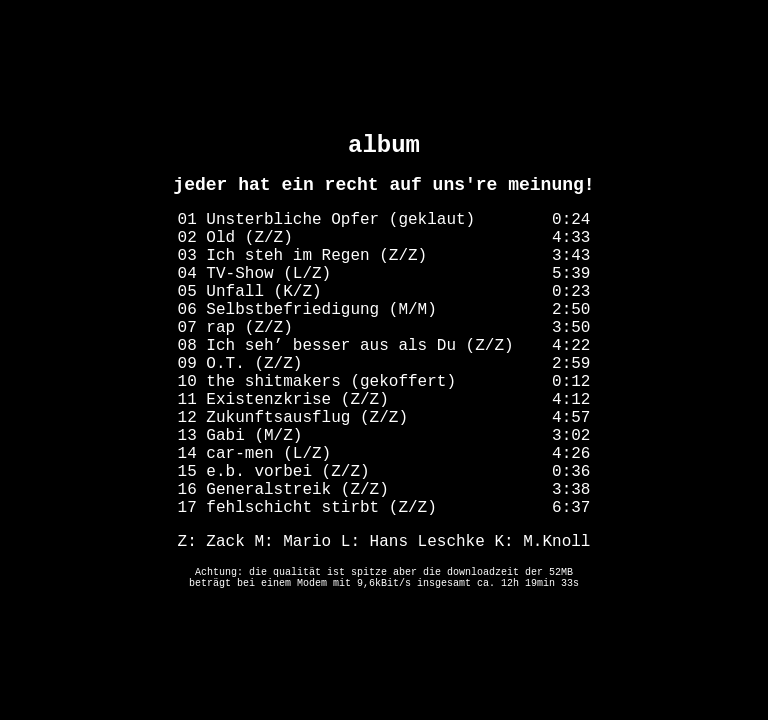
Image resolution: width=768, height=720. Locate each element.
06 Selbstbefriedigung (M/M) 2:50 (384, 310)
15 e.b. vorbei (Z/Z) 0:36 (384, 472)
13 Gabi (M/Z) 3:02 (384, 436)
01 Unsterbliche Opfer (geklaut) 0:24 (384, 220)
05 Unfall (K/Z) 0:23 (384, 292)
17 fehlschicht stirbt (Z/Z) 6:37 (384, 508)
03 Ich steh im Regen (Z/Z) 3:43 (384, 256)
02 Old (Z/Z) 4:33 (384, 238)
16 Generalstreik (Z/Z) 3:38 (384, 490)
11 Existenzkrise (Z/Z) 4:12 (384, 400)
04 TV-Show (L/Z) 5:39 (384, 274)
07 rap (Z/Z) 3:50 (384, 328)
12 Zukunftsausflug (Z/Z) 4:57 (384, 418)
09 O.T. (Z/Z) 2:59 (384, 364)
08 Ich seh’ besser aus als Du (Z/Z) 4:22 (384, 346)
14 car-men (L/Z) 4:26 (384, 454)
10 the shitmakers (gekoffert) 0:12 (384, 382)
